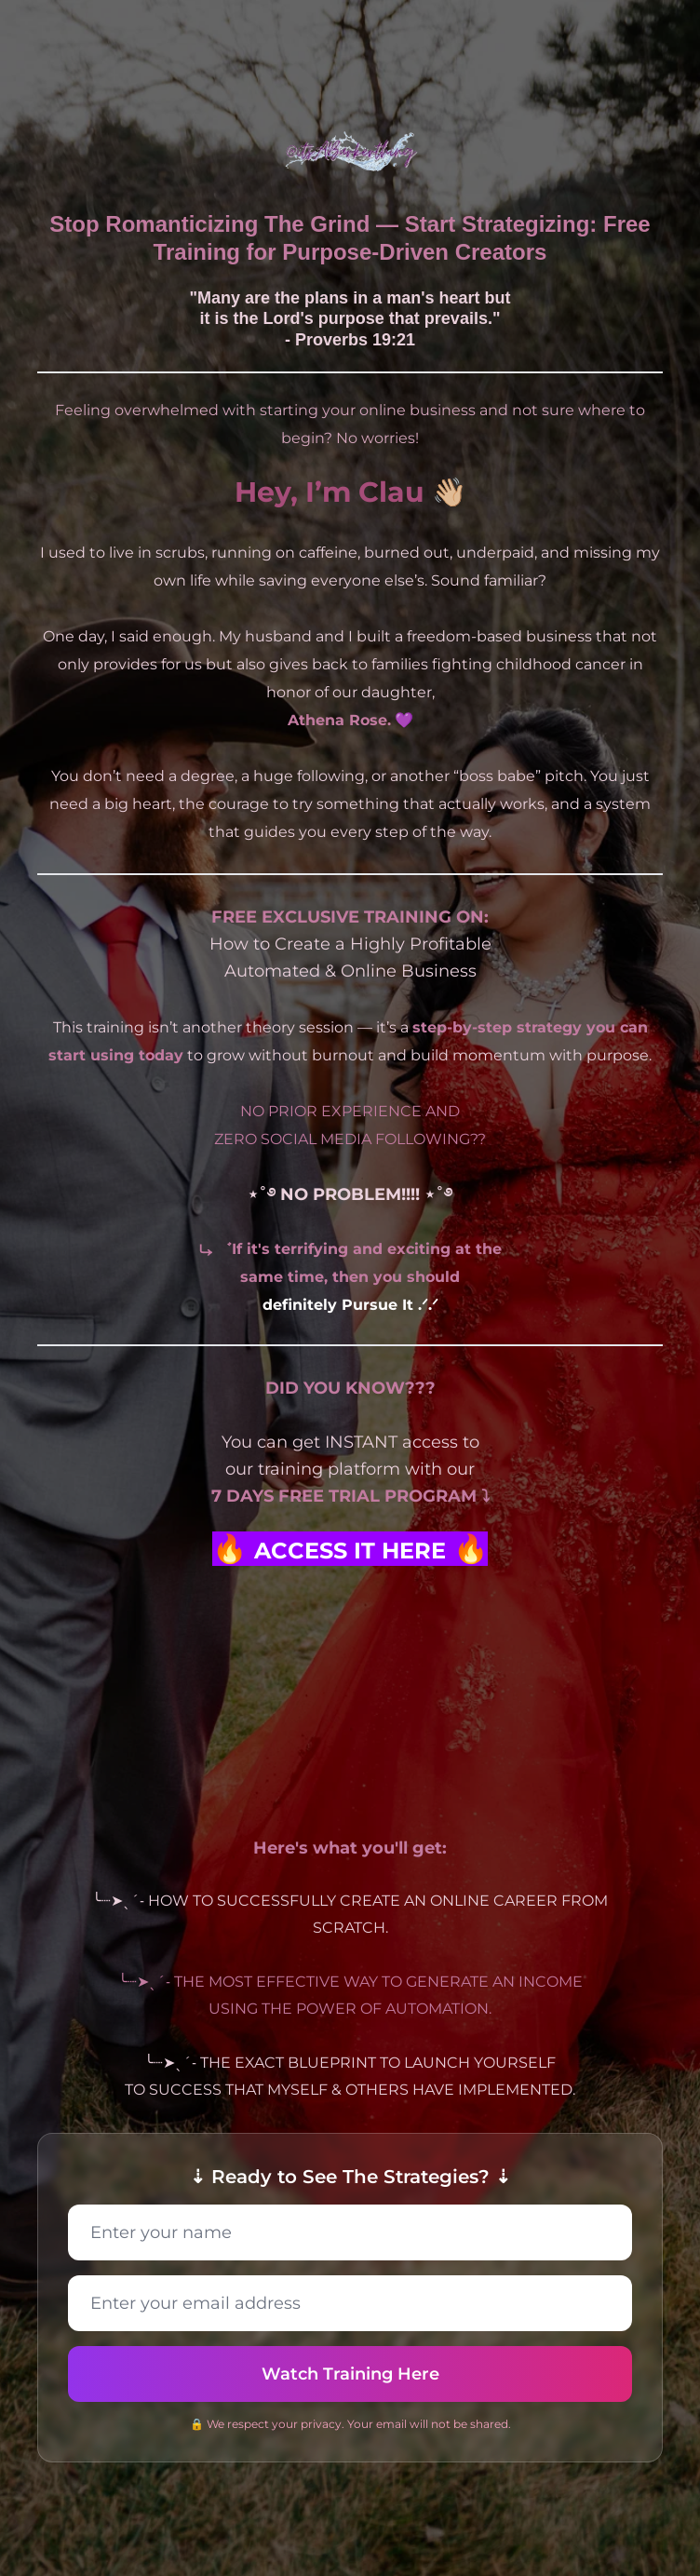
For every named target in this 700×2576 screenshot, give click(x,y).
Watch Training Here (350, 2374)
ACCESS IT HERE (350, 1550)
